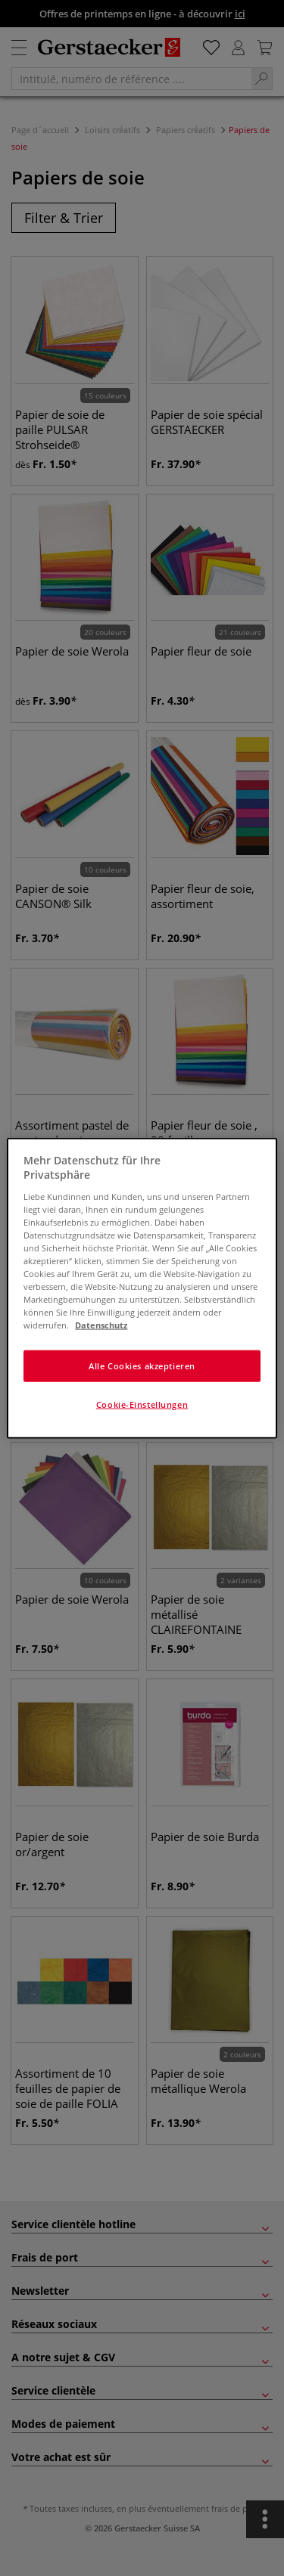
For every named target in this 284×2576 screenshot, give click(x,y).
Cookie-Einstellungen (142, 1404)
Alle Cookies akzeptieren (142, 1366)
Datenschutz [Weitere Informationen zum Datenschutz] (101, 1325)
